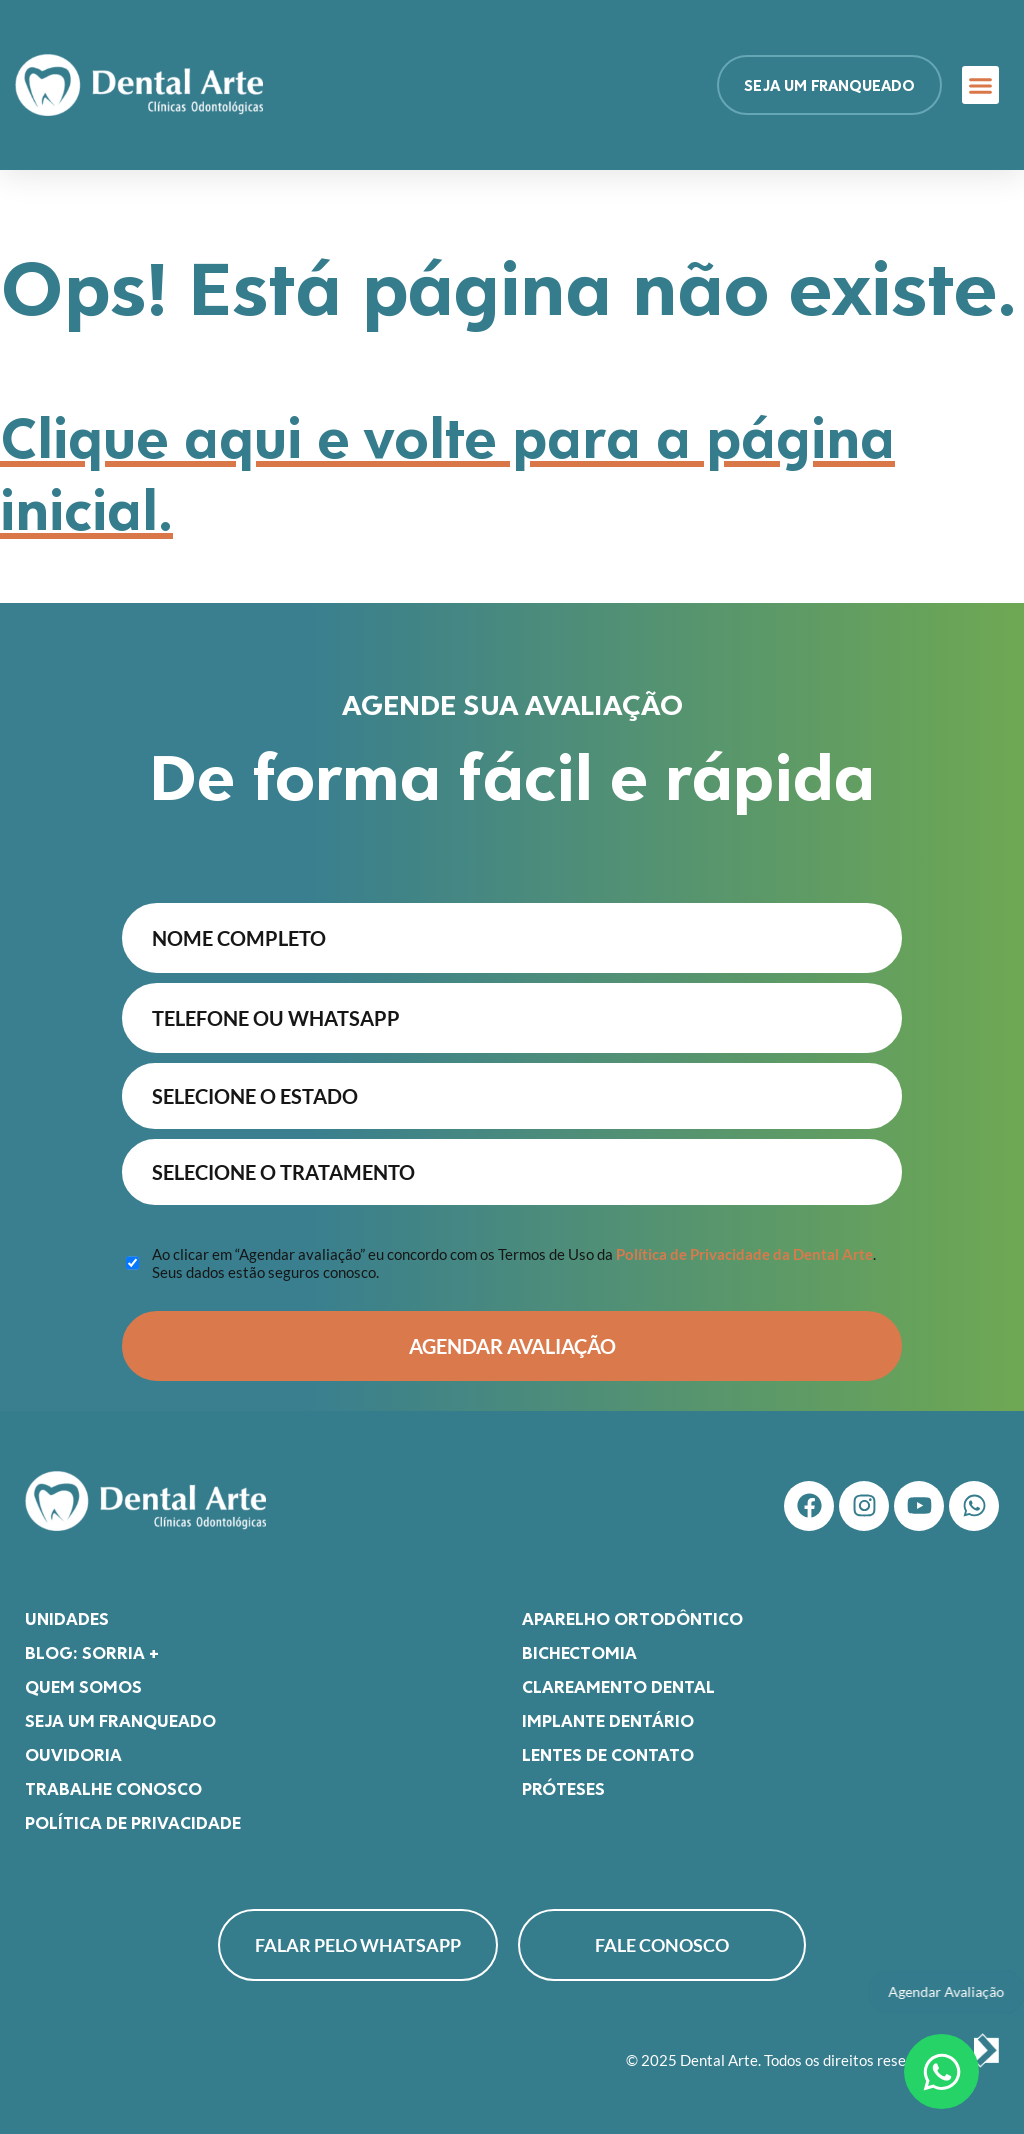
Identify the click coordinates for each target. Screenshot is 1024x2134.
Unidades (67, 1618)
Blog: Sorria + (92, 1652)
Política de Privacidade (133, 1822)
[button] (981, 85)
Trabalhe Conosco (113, 1788)
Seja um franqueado (120, 1720)
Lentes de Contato (608, 1754)
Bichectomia (579, 1652)
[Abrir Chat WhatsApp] (941, 2071)
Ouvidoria (73, 1754)
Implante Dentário (608, 1720)
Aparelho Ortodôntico (632, 1618)
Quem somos (83, 1686)
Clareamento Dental (618, 1686)
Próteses (563, 1788)
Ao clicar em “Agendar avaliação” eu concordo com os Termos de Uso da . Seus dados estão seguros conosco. (514, 1263)
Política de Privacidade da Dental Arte (744, 1254)
